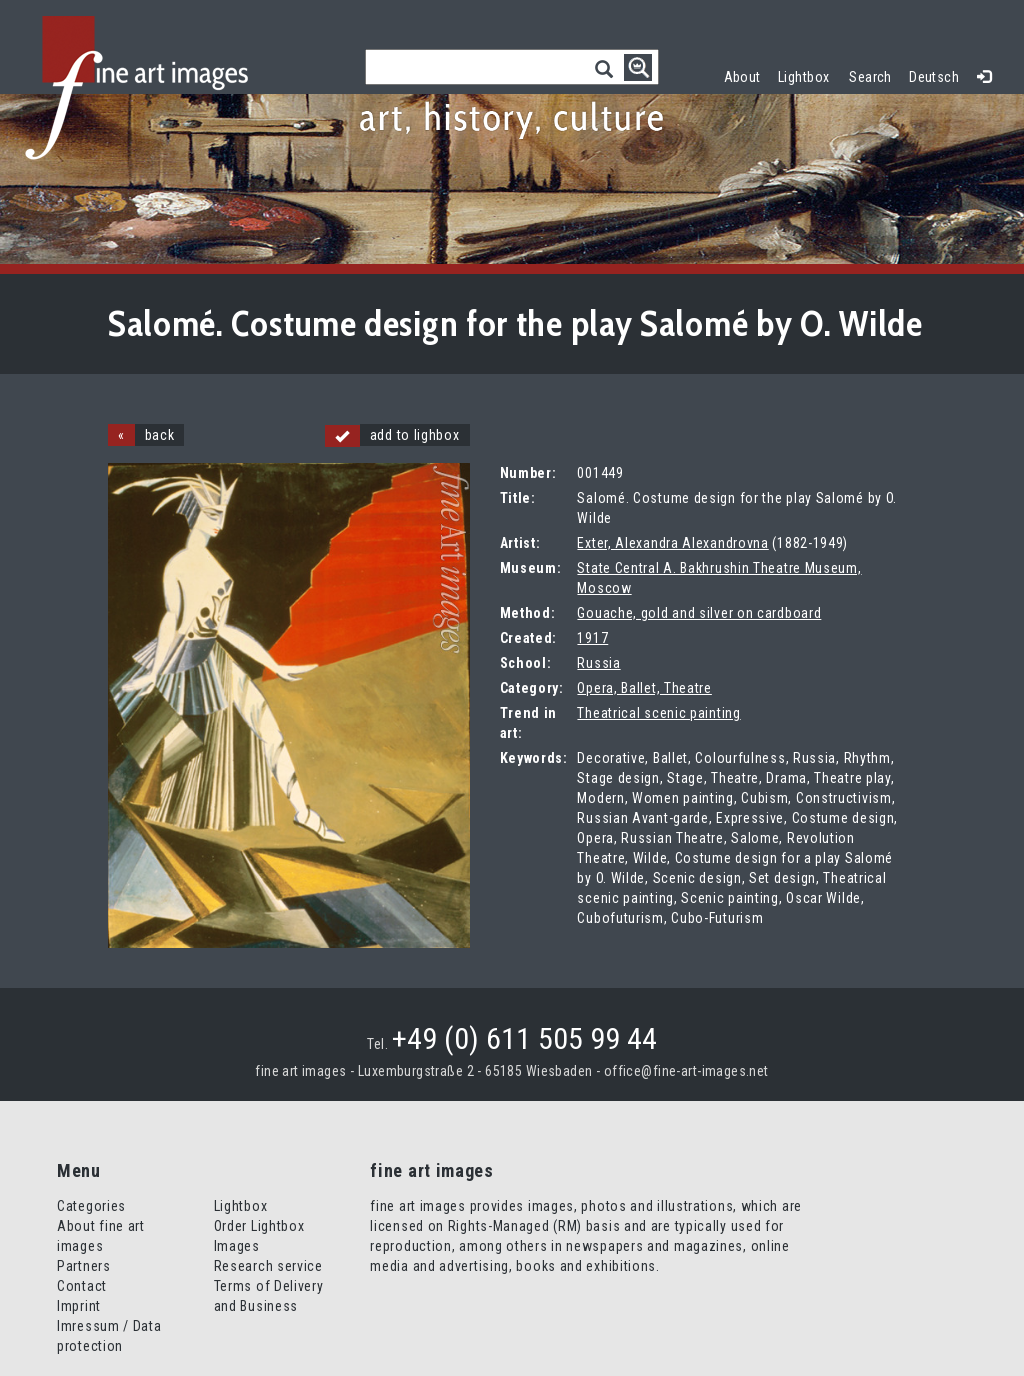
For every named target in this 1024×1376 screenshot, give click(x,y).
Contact (82, 1286)
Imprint (79, 1306)
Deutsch (934, 77)
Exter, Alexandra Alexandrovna (672, 543)
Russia (598, 663)
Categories (91, 1206)
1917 (592, 638)
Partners (84, 1266)
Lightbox (808, 74)
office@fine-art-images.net (686, 1071)
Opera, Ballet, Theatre (644, 688)
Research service (268, 1266)
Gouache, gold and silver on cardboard (699, 613)
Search (870, 77)
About (742, 77)
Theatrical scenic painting (658, 713)
